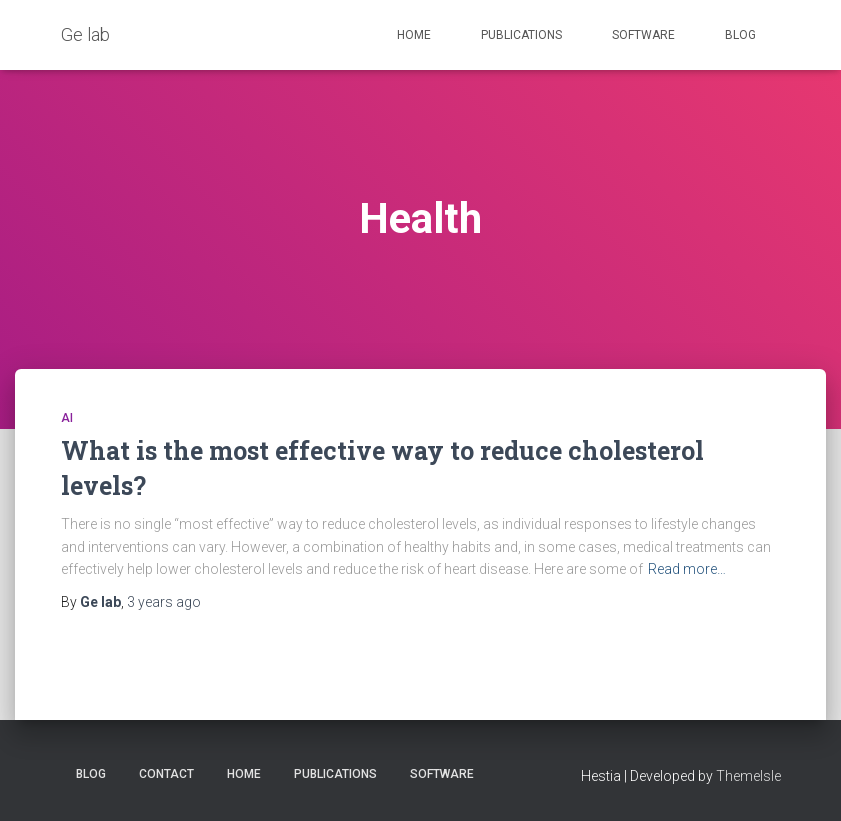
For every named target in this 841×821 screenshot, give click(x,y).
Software (643, 35)
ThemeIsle (748, 776)
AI (67, 418)
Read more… (687, 569)
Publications (521, 35)
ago (164, 602)
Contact (166, 774)
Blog (740, 35)
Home (414, 35)
